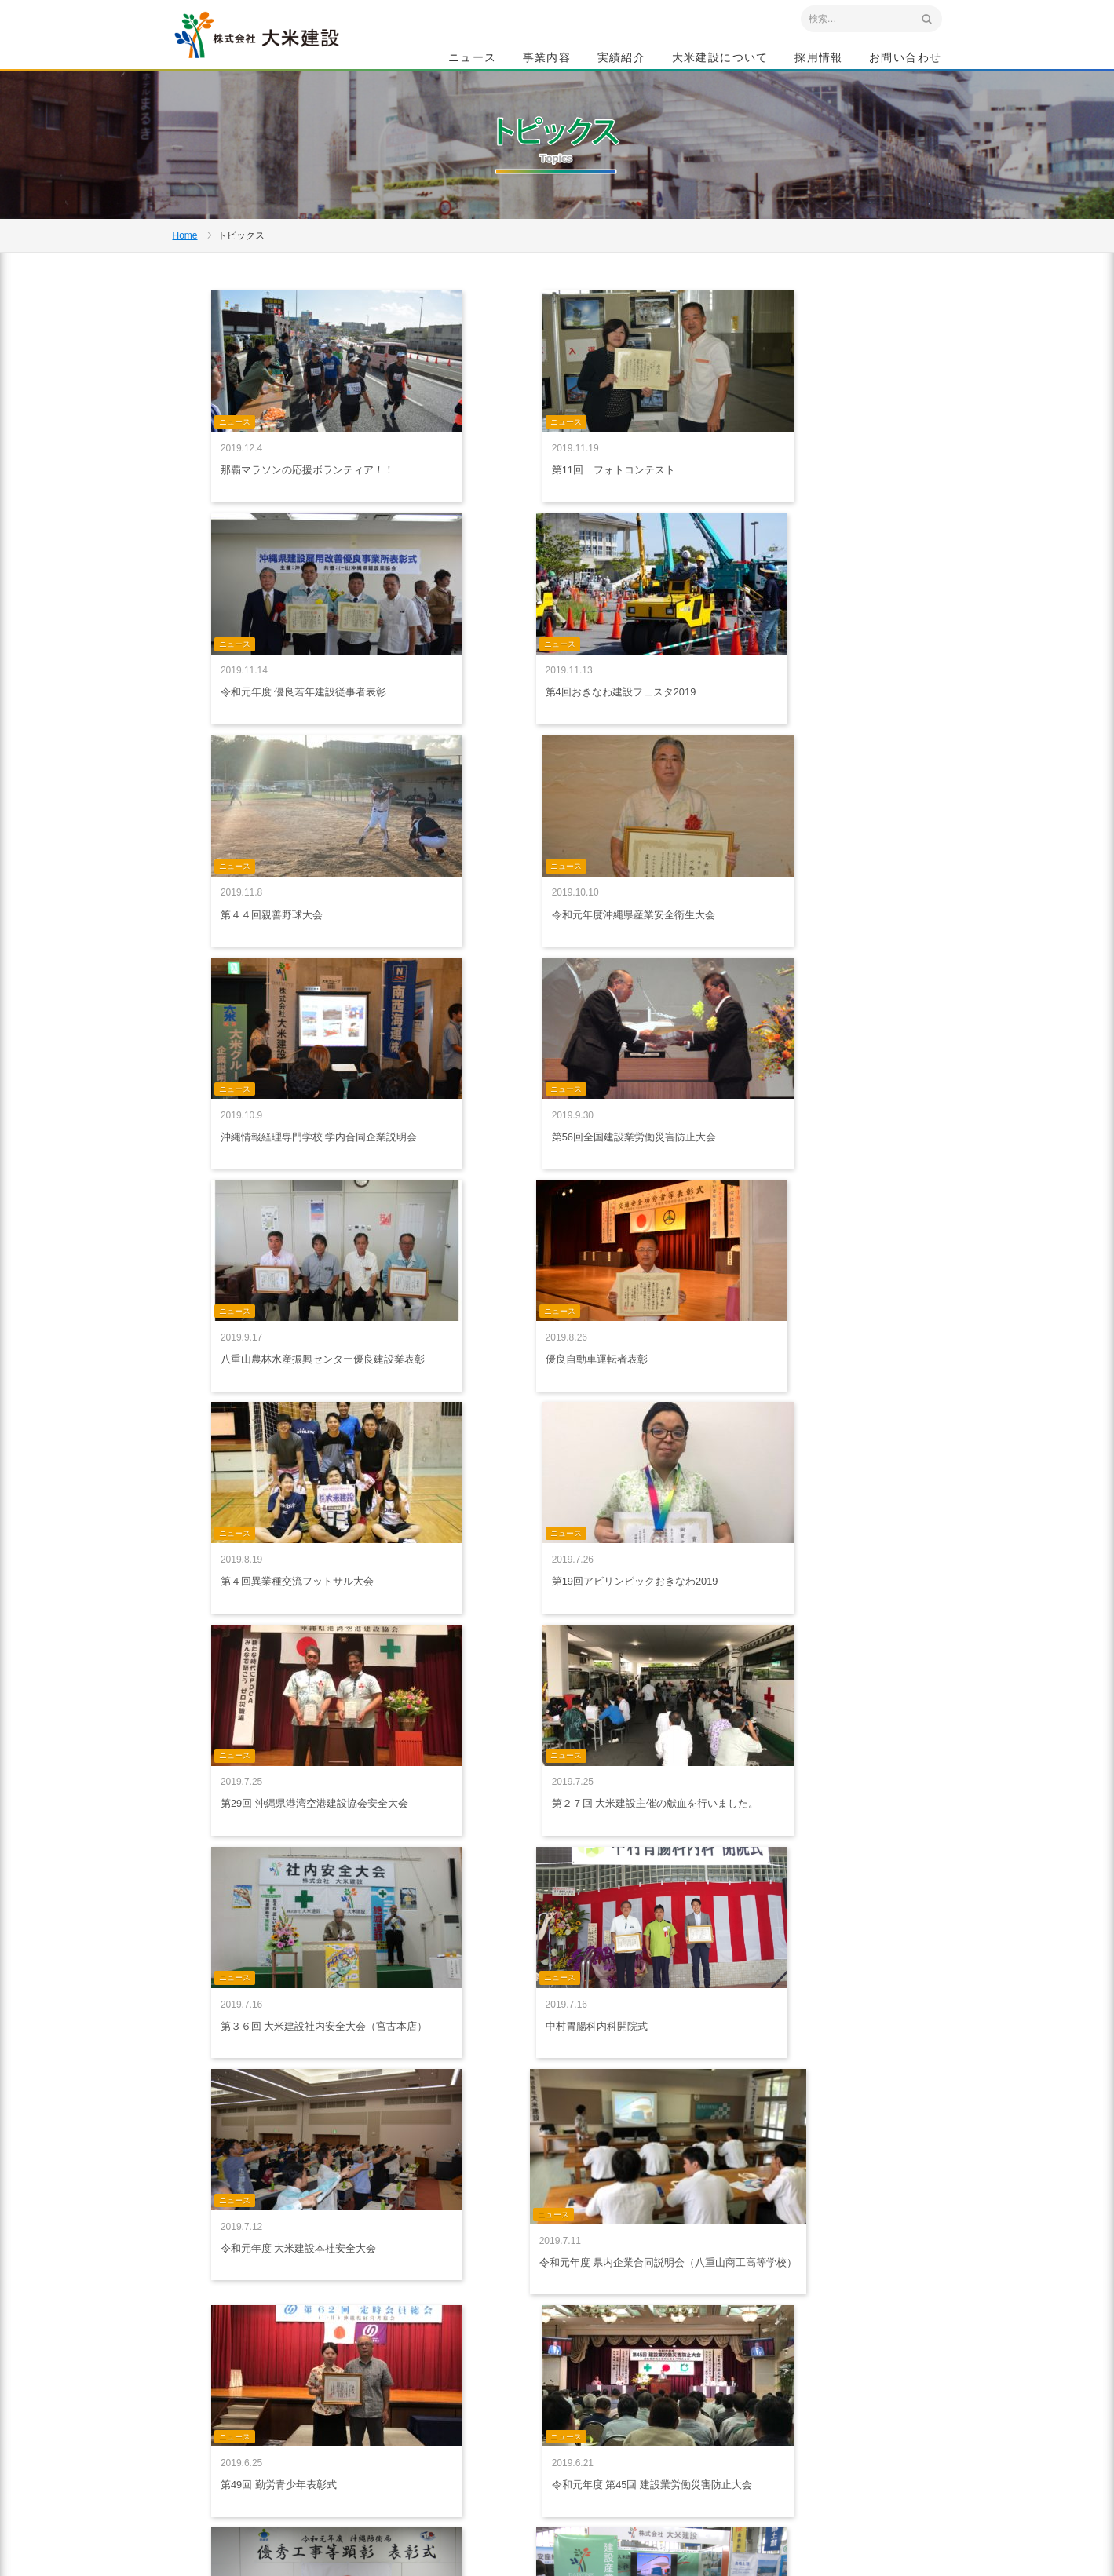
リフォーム (567, 2453)
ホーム (420, 2364)
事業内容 (547, 59)
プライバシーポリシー (453, 2416)
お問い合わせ (905, 59)
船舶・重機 (567, 2436)
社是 (678, 2419)
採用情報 (818, 59)
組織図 (683, 2471)
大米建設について (720, 59)
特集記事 (687, 2384)
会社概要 (687, 2436)
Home (185, 287)
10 (644, 2224)
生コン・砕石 (571, 2419)
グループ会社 (697, 2488)
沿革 (678, 2453)
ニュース (472, 59)
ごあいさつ (692, 2401)
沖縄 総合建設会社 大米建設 (282, 51)
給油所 (557, 2471)
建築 (553, 2401)
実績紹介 (621, 59)
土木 (553, 2384)
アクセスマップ (240, 2471)
